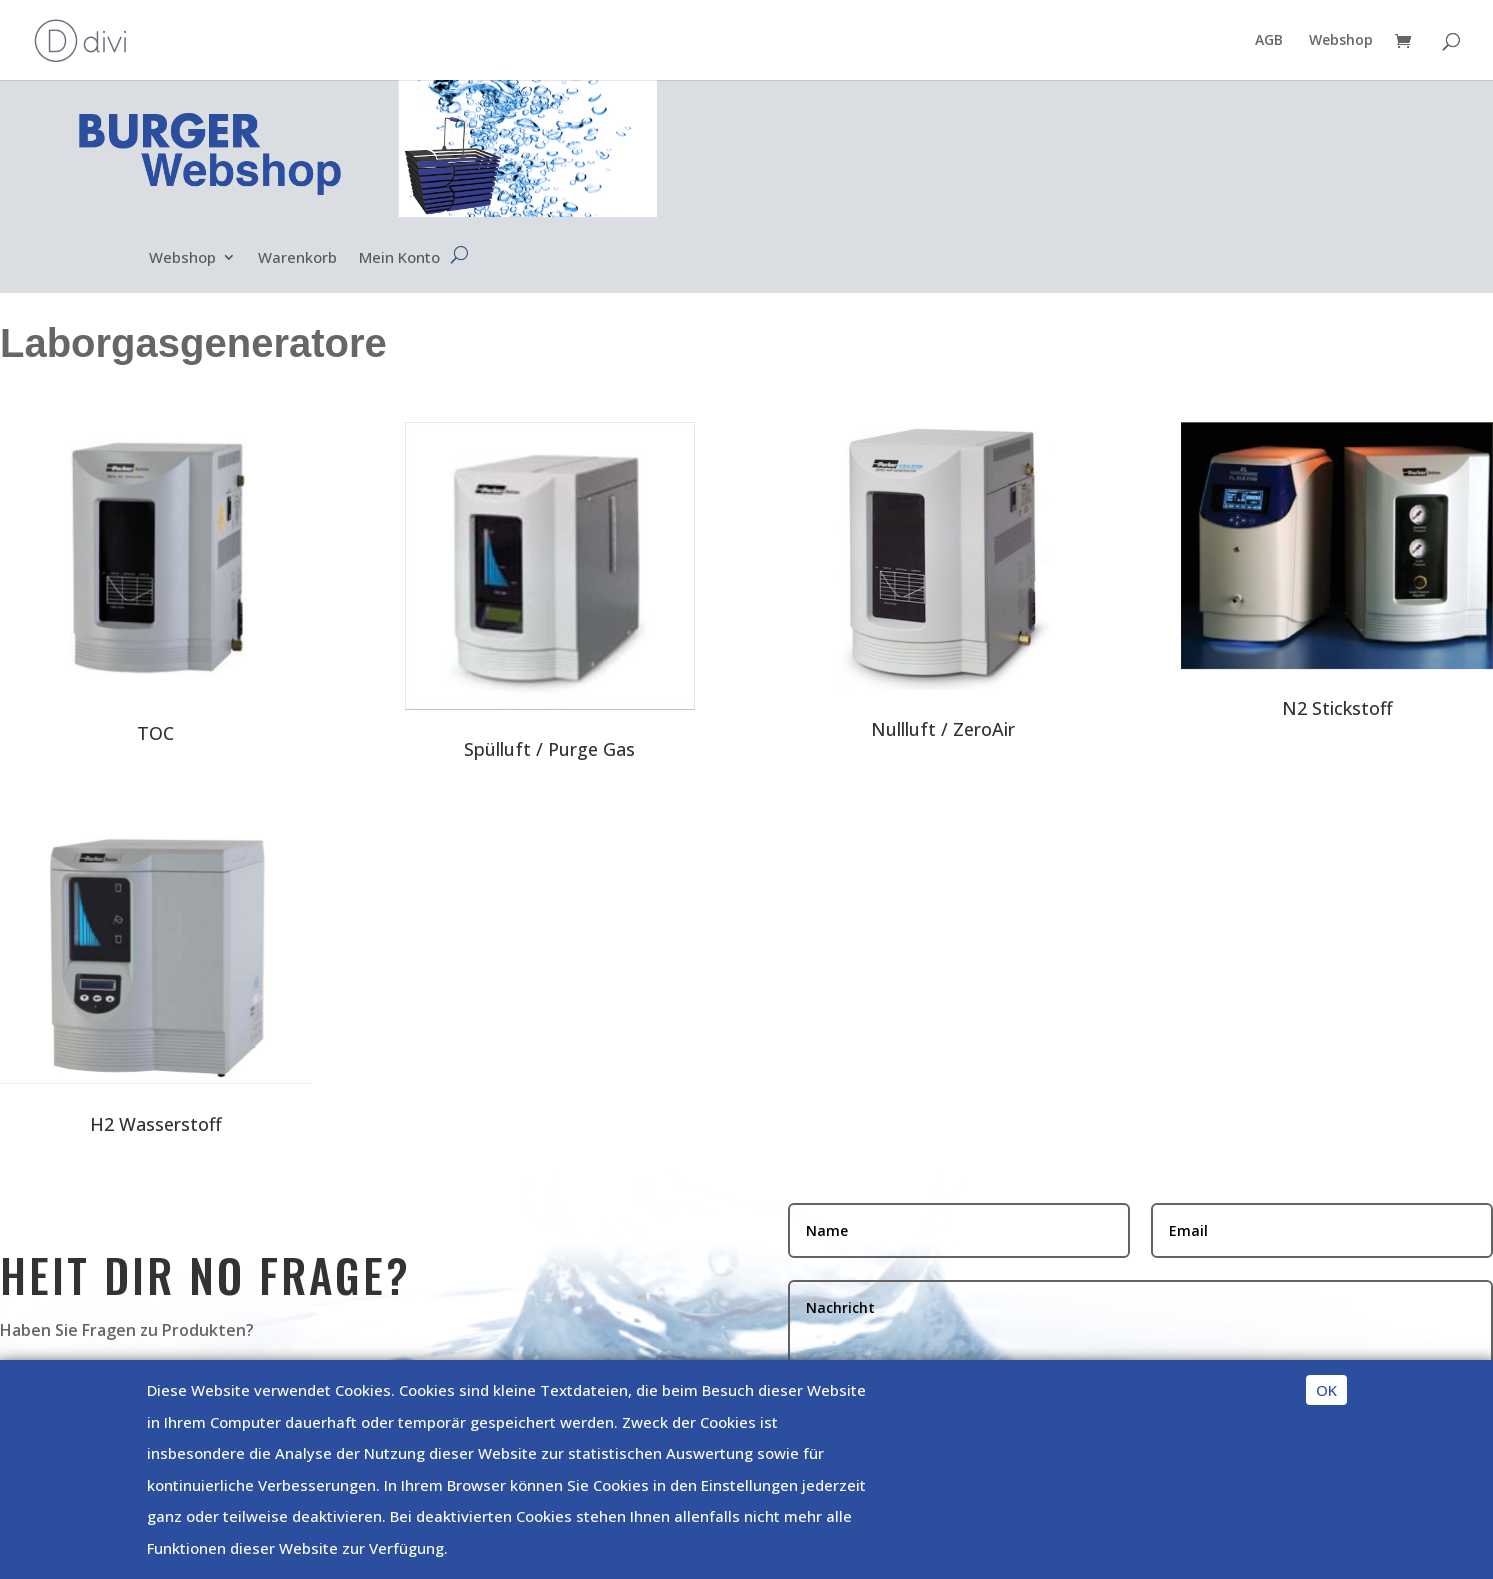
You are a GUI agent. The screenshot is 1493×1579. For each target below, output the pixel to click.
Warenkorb (297, 258)
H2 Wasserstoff (156, 1124)
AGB (1269, 41)
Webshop (1341, 41)
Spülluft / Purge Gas (549, 749)
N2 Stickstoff (1337, 708)
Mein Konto (399, 258)
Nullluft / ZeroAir (943, 729)
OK (1326, 1390)
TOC (155, 733)
